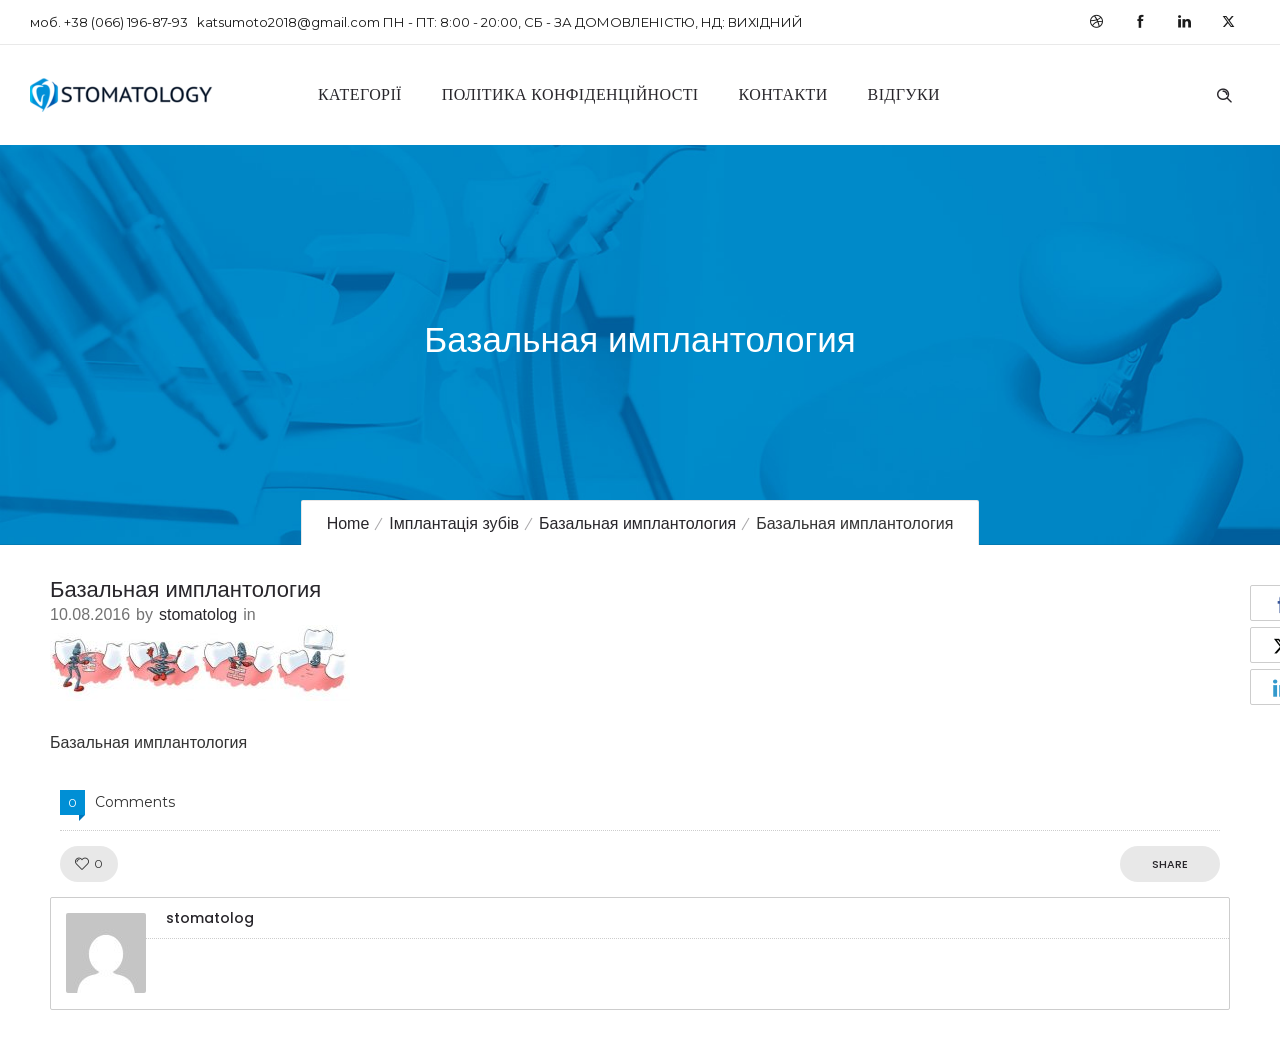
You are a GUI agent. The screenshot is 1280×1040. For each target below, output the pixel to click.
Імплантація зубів (454, 523)
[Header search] (1224, 93)
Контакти (783, 94)
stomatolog (198, 614)
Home (348, 523)
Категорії (360, 94)
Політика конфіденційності (570, 94)
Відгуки (904, 94)
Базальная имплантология (637, 523)
